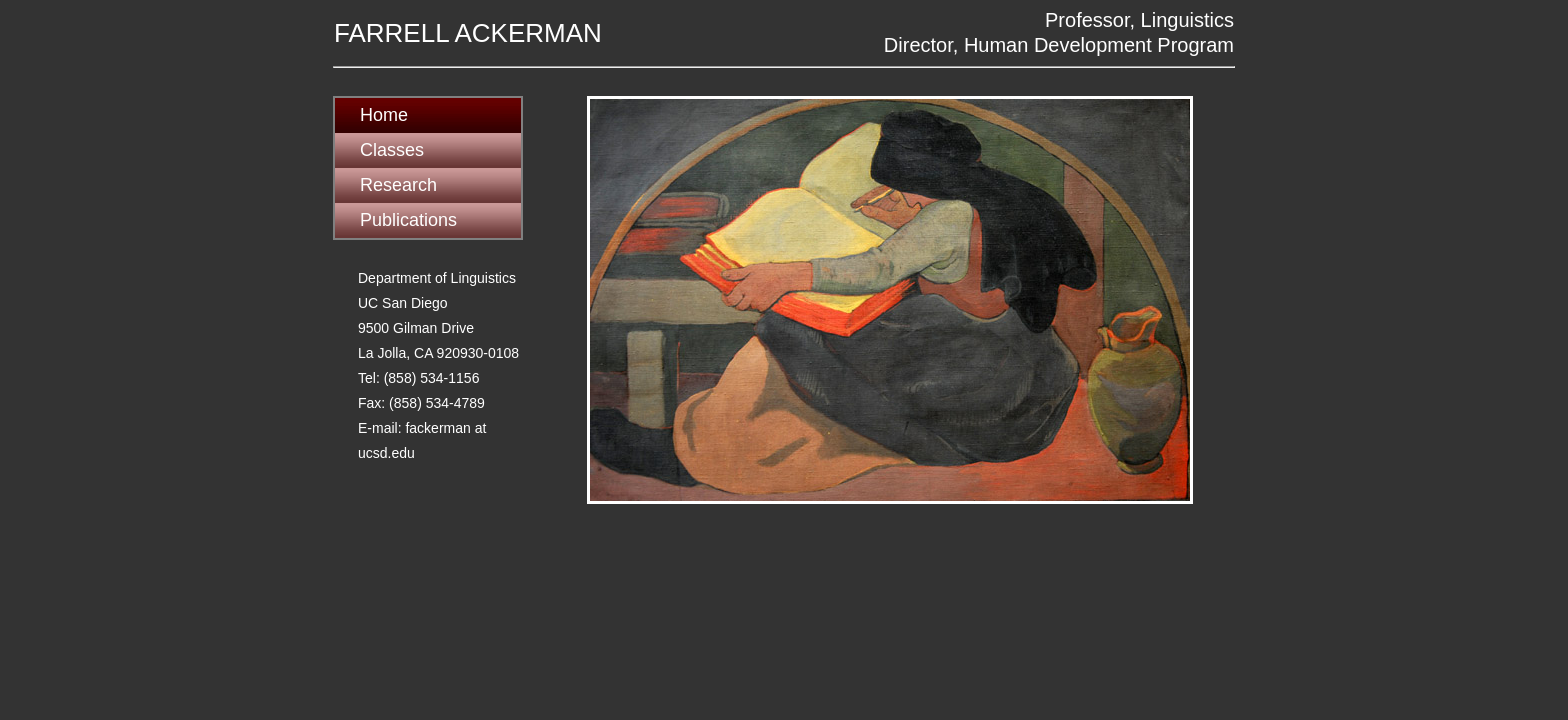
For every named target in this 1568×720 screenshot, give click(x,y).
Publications (408, 220)
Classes (392, 150)
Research (398, 185)
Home (384, 115)
